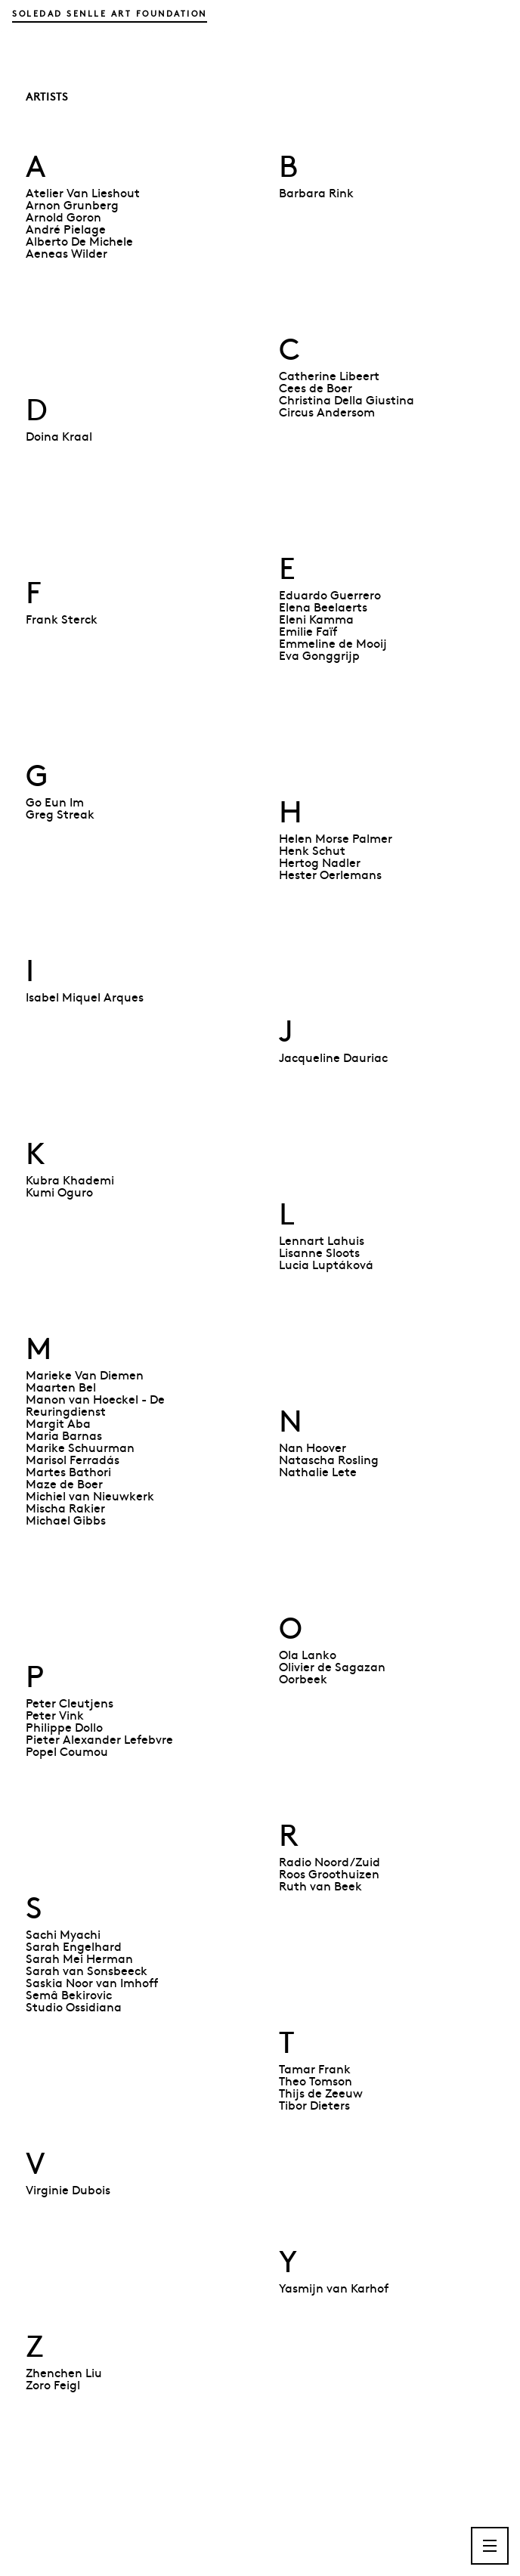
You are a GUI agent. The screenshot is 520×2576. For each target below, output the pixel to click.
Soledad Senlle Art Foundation (109, 13)
